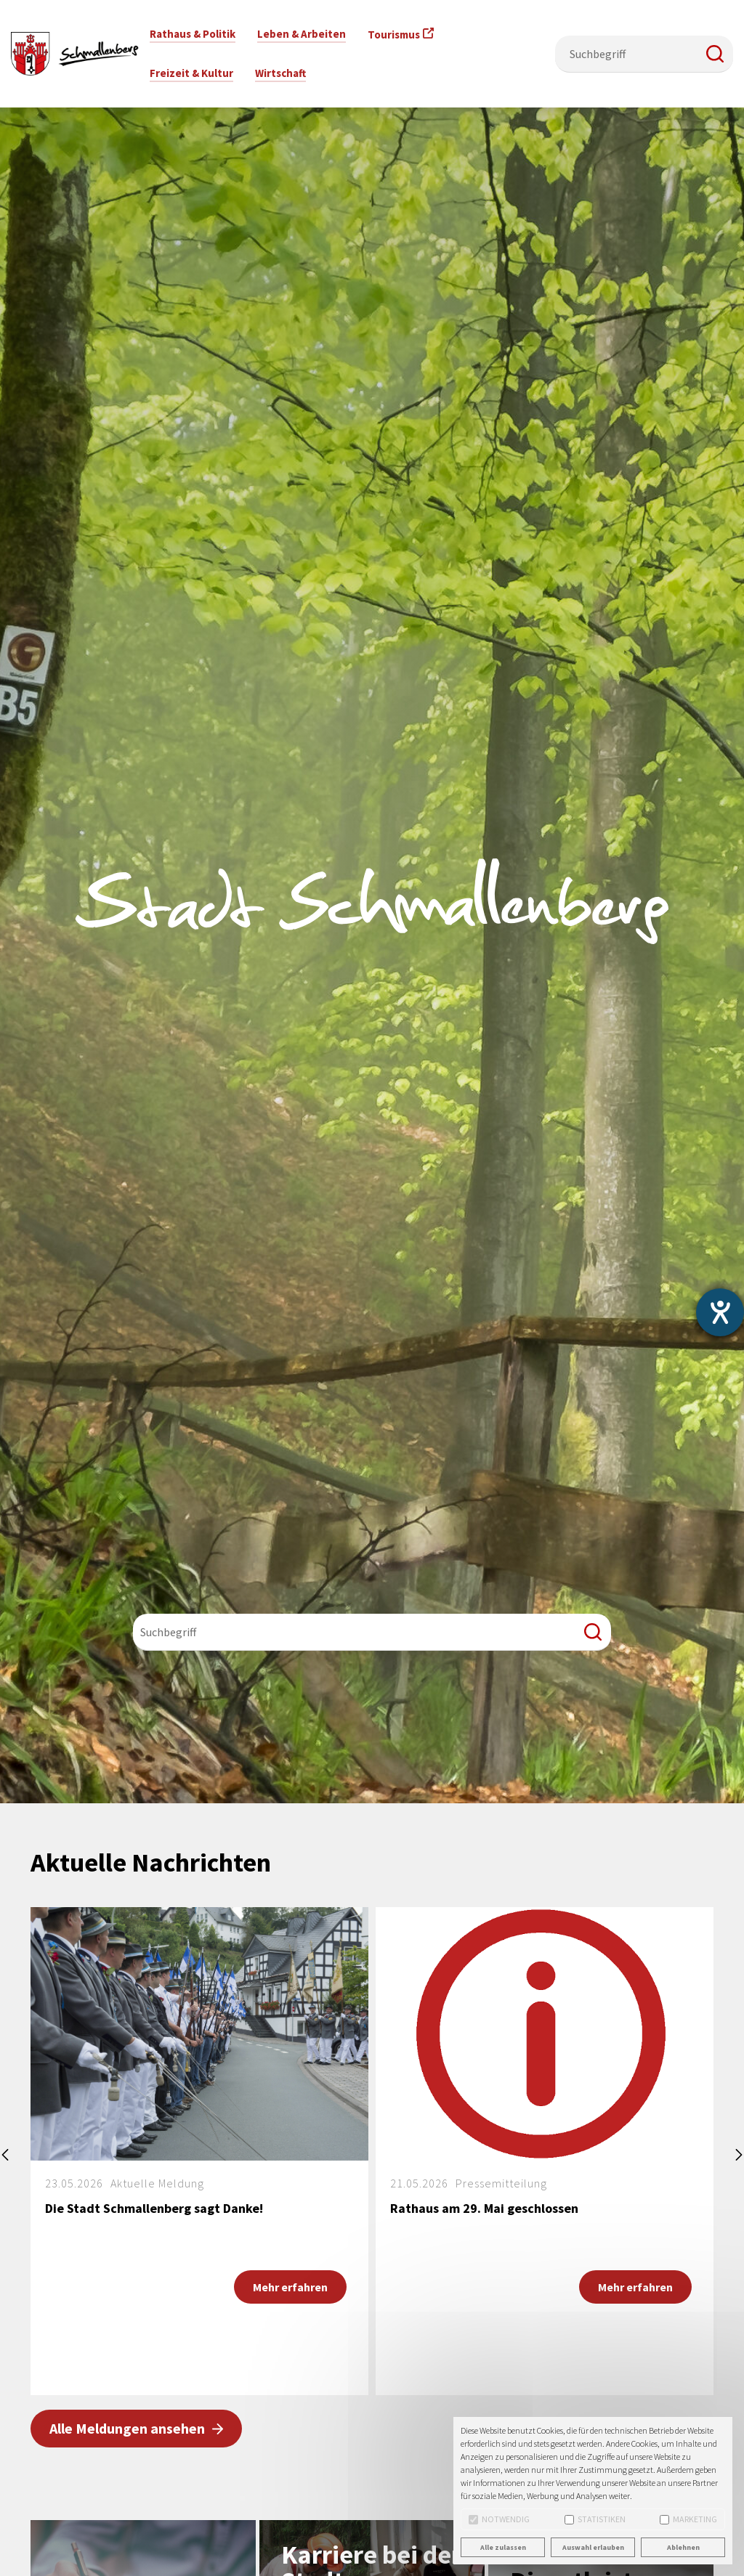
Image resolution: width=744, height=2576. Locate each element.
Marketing (688, 2519)
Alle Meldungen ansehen (127, 2428)
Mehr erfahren (290, 2287)
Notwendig (499, 2519)
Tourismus (394, 34)
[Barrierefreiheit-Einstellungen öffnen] (720, 1312)
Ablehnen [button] (683, 2547)
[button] (714, 53)
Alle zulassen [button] (503, 2547)
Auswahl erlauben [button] (593, 2547)
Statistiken (595, 2519)
